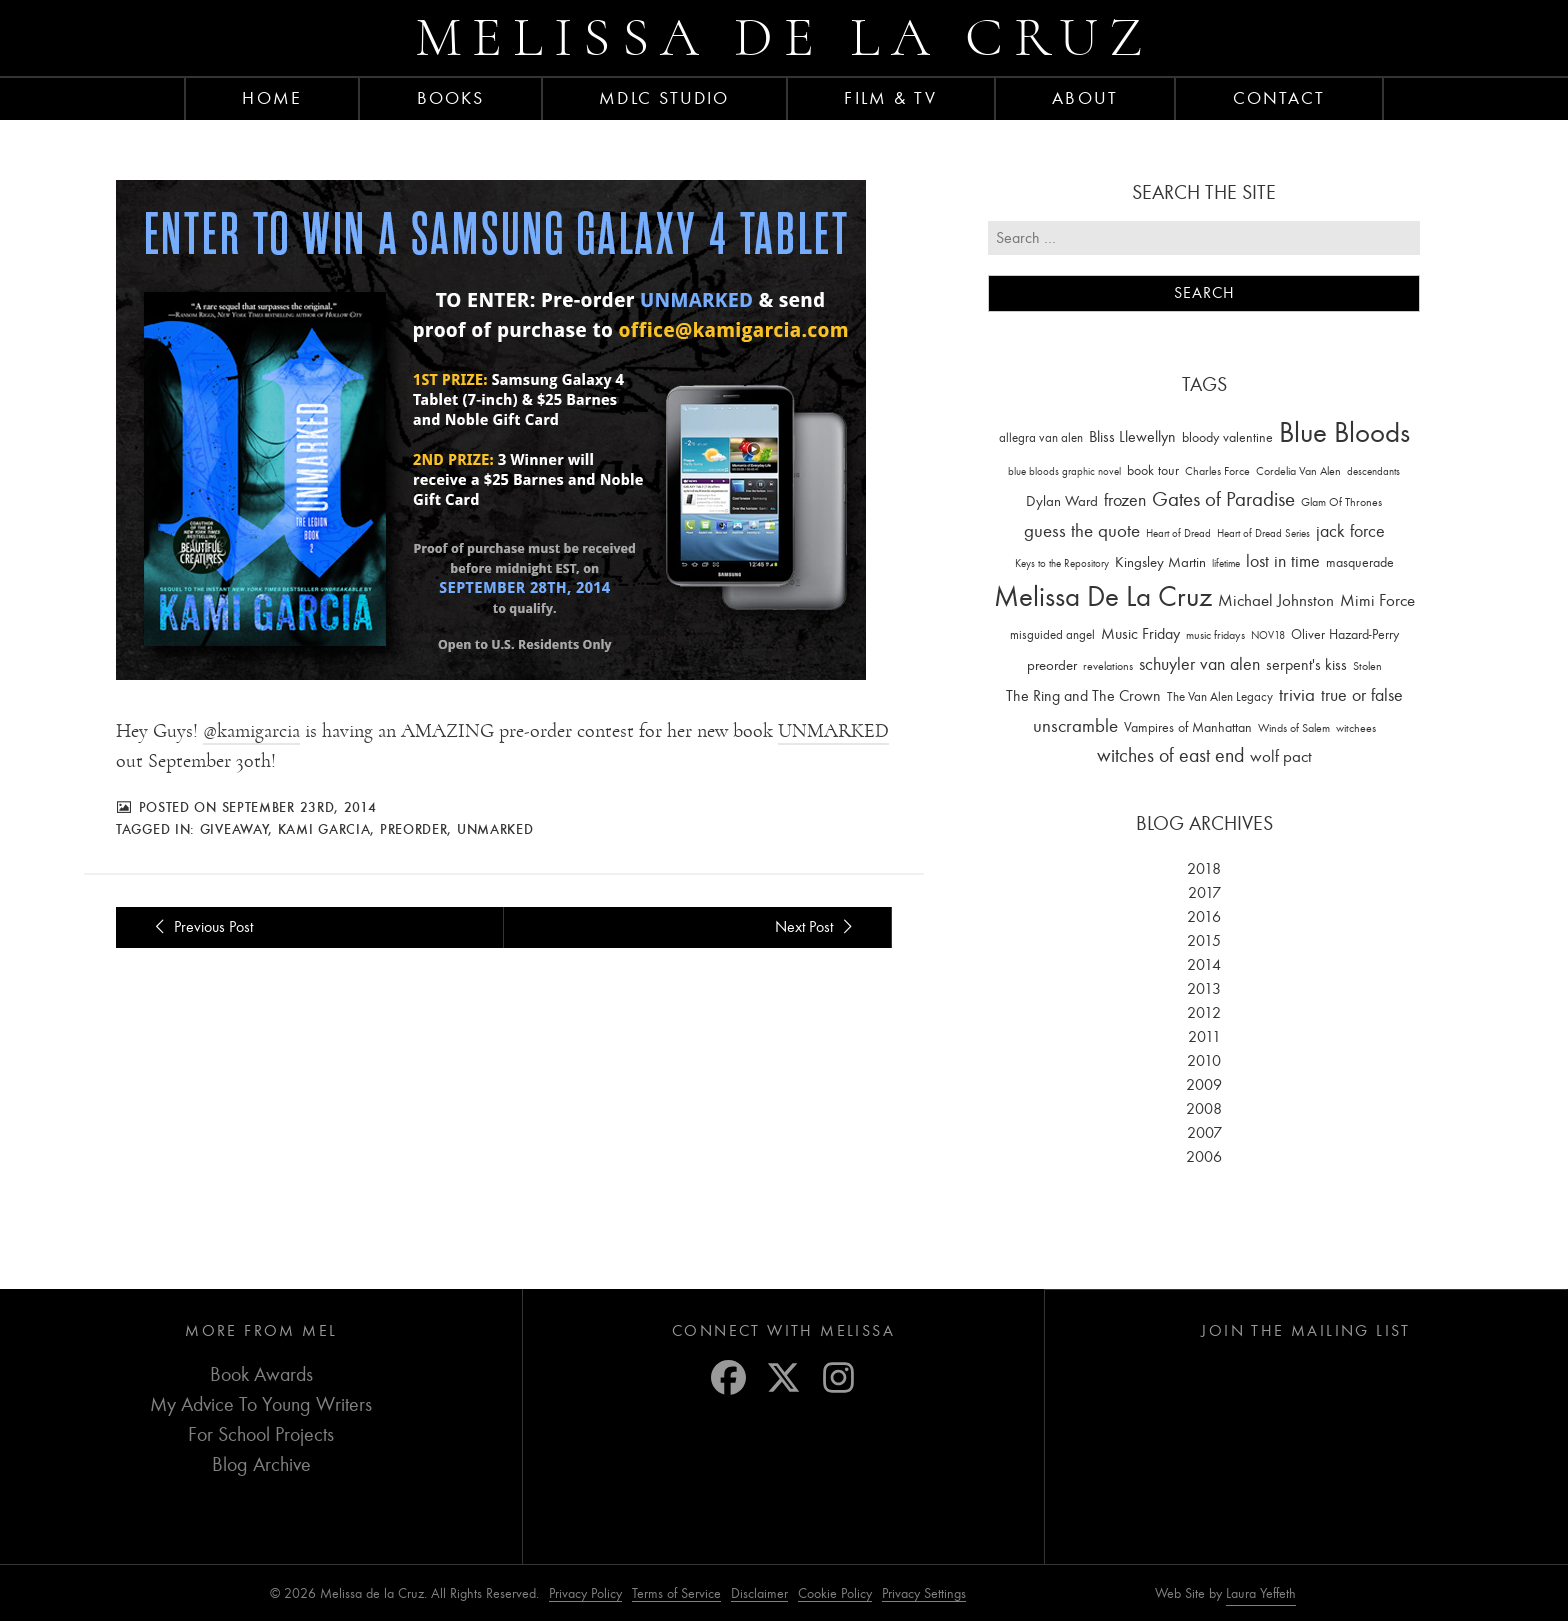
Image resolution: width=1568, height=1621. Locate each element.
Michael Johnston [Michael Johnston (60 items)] (1276, 600)
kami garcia (324, 829)
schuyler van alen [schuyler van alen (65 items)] (1199, 664)
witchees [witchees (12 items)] (1356, 728)
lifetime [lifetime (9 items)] (1226, 563)
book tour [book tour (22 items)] (1153, 470)
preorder (414, 829)
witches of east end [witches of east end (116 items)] (1170, 755)
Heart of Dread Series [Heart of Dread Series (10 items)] (1263, 533)
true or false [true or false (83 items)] (1362, 695)
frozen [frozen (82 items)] (1125, 500)
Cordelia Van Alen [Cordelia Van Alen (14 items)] (1298, 471)
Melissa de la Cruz (784, 37)
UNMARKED (833, 731)
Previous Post (200, 927)
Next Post (817, 927)
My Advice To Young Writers (261, 1404)
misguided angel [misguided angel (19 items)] (1052, 634)
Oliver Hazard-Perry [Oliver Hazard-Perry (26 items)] (1345, 634)
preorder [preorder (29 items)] (1052, 665)
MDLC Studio (664, 98)
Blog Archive (261, 1464)
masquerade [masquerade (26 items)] (1360, 562)
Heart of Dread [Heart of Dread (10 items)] (1178, 533)
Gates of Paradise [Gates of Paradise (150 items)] (1223, 499)
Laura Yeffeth (1261, 1594)
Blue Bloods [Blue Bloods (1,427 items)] (1344, 432)
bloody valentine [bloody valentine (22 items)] (1227, 437)
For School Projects (261, 1434)
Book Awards (261, 1374)
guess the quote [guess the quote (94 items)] (1082, 531)
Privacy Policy (585, 1593)
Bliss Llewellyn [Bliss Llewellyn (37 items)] (1132, 437)
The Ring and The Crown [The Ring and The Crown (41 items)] (1083, 696)
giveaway (234, 829)
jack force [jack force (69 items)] (1350, 531)
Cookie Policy (835, 1593)
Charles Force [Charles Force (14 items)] (1217, 471)
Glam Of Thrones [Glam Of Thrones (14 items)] (1341, 502)
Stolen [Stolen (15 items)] (1367, 666)
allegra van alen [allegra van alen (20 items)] (1041, 437)
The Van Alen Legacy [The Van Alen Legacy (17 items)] (1220, 696)
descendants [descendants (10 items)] (1373, 471)
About (1085, 98)
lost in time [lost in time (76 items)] (1283, 561)
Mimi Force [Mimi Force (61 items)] (1377, 600)
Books (451, 98)
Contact (1279, 98)
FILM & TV (890, 98)
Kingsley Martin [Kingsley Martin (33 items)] (1160, 562)
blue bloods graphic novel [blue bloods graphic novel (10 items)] (1064, 471)
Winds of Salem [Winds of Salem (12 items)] (1294, 728)
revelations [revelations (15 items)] (1108, 666)
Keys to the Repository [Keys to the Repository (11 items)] (1062, 563)
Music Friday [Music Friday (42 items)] (1140, 634)
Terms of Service (676, 1593)
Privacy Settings (924, 1593)
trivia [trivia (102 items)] (1297, 695)
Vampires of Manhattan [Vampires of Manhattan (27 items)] (1188, 727)
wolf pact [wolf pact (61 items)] (1281, 756)
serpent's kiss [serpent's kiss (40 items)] (1306, 665)
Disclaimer (759, 1593)
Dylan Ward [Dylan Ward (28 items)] (1062, 501)
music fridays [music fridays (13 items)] (1215, 635)
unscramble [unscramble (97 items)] (1075, 726)
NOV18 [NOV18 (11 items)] (1268, 635)
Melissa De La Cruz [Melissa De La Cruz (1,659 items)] (1103, 596)
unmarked (495, 829)
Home (271, 98)
